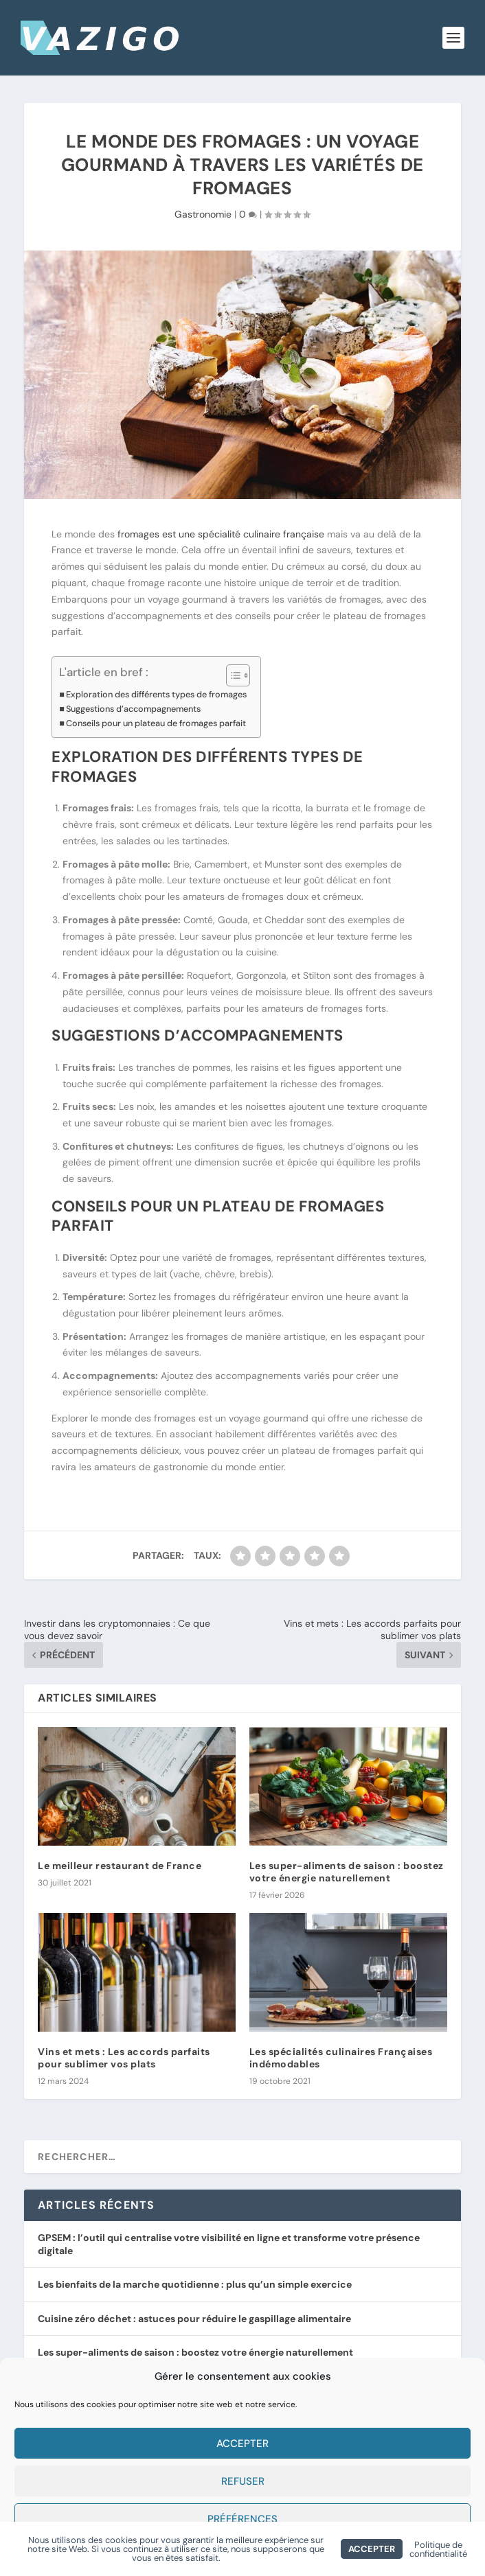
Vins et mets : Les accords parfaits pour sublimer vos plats (124, 2057)
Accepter (242, 2443)
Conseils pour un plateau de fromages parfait (156, 723)
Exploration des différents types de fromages (156, 694)
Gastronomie (203, 214)
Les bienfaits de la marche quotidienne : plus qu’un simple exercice (195, 2284)
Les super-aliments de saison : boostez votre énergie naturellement (346, 1871)
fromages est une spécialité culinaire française (219, 534)
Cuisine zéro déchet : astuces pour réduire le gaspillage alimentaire (194, 2318)
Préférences (242, 2519)
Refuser (242, 2481)
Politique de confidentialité (438, 2549)
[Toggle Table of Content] (231, 675)
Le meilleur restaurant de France (119, 1865)
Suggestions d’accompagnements (133, 709)
